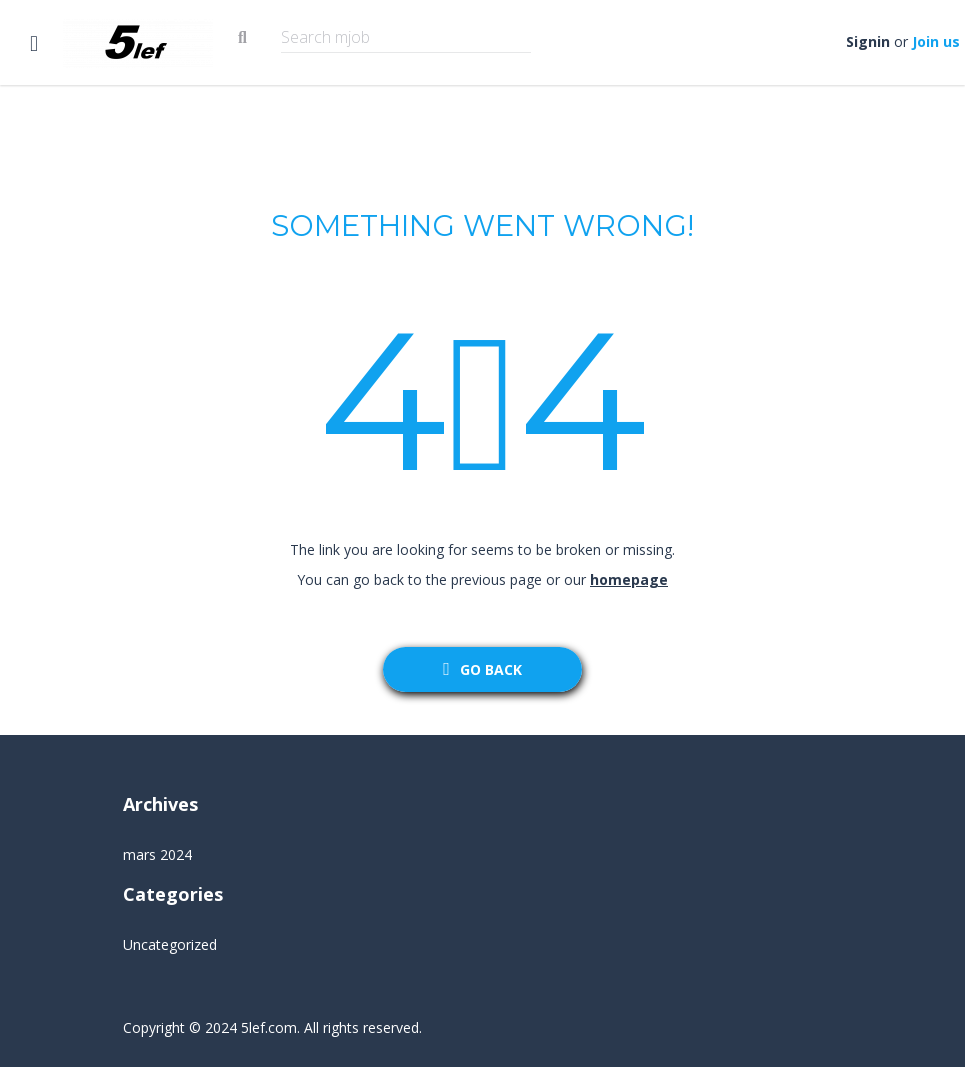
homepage (629, 579)
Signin (868, 41)
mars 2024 (157, 854)
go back (482, 669)
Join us (936, 41)
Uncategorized (170, 944)
